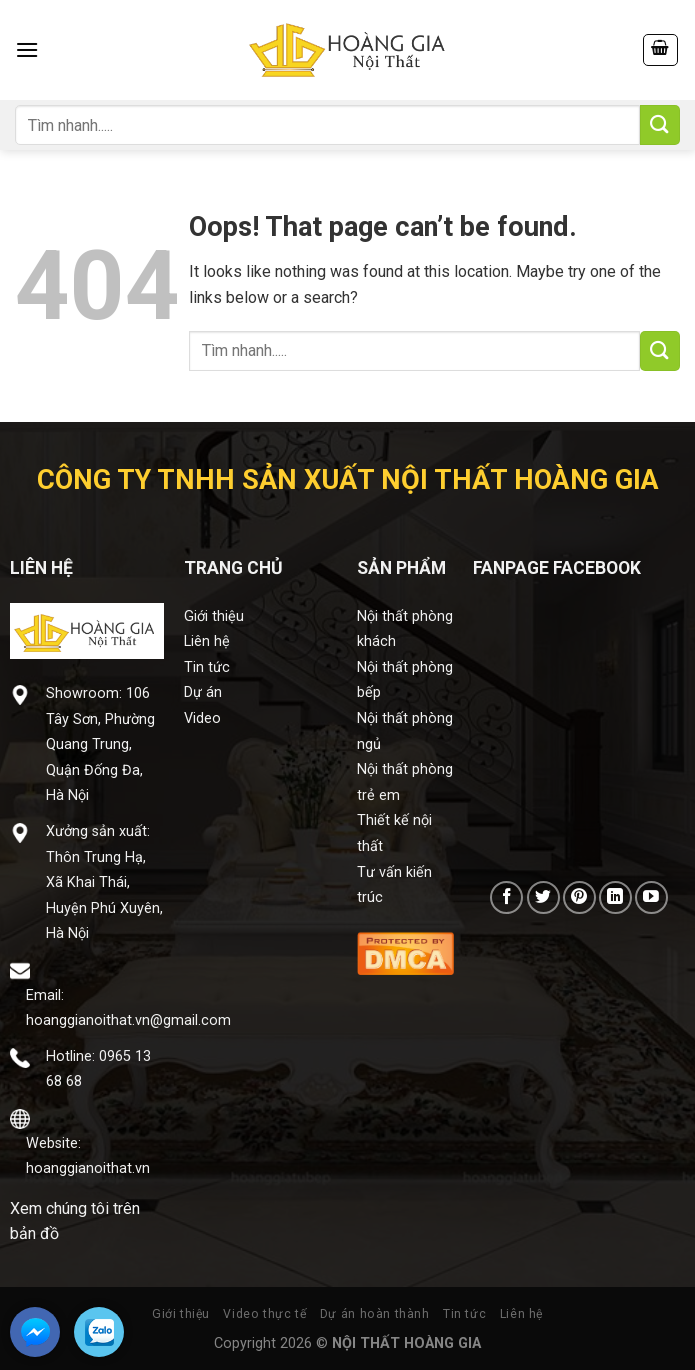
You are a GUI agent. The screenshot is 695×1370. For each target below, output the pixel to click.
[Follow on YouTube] (651, 897)
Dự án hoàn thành (375, 1314)
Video (202, 718)
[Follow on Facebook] (506, 897)
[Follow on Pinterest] (579, 897)
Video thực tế (264, 1314)
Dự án (203, 692)
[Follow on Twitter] (543, 897)
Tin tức (207, 667)
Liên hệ (207, 641)
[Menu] (27, 49)
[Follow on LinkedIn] (615, 897)
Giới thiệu (214, 616)
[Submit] (660, 125)
